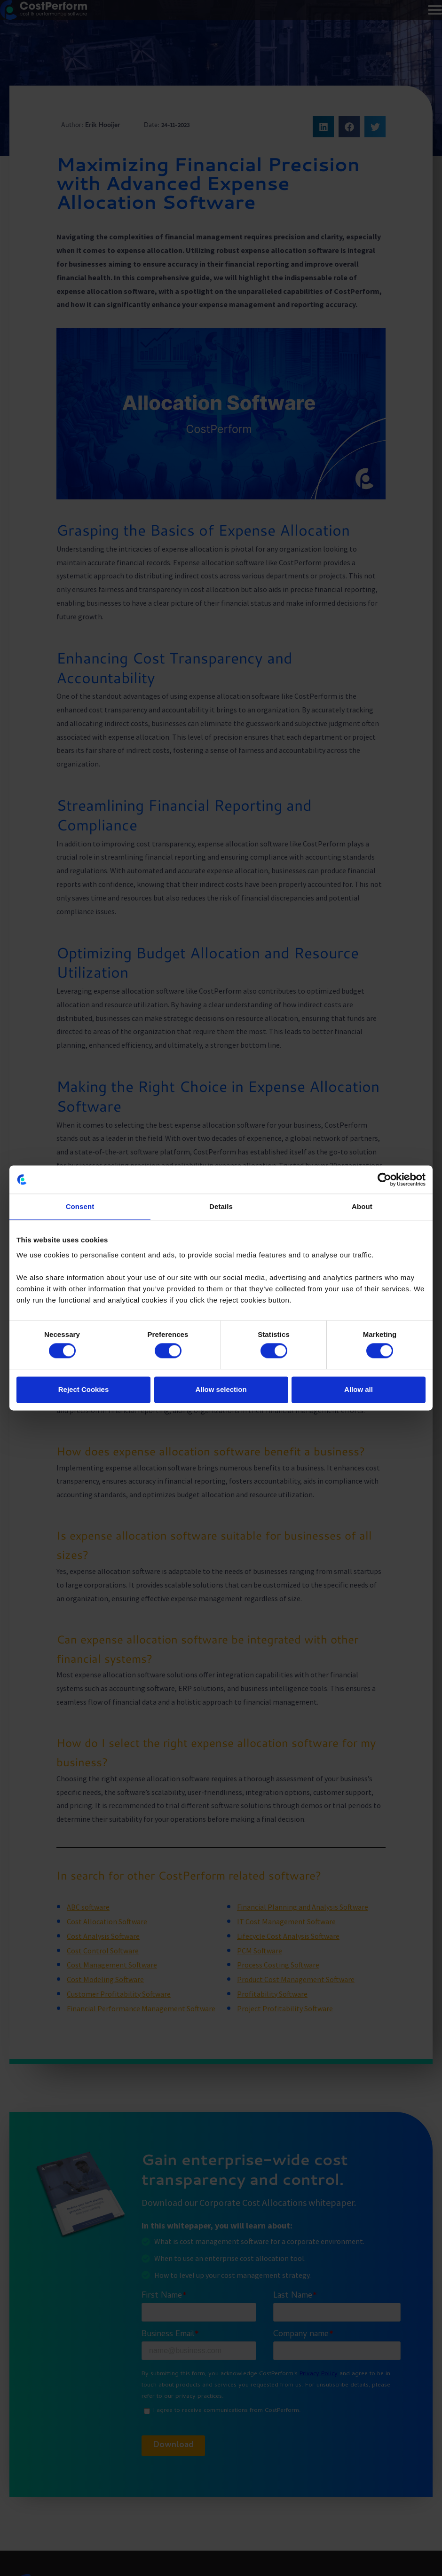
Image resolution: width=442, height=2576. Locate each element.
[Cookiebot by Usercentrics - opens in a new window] (384, 1179)
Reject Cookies (83, 1389)
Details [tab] (221, 1206)
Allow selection (220, 1389)
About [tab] (362, 1206)
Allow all (358, 1389)
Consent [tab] (80, 1206)
